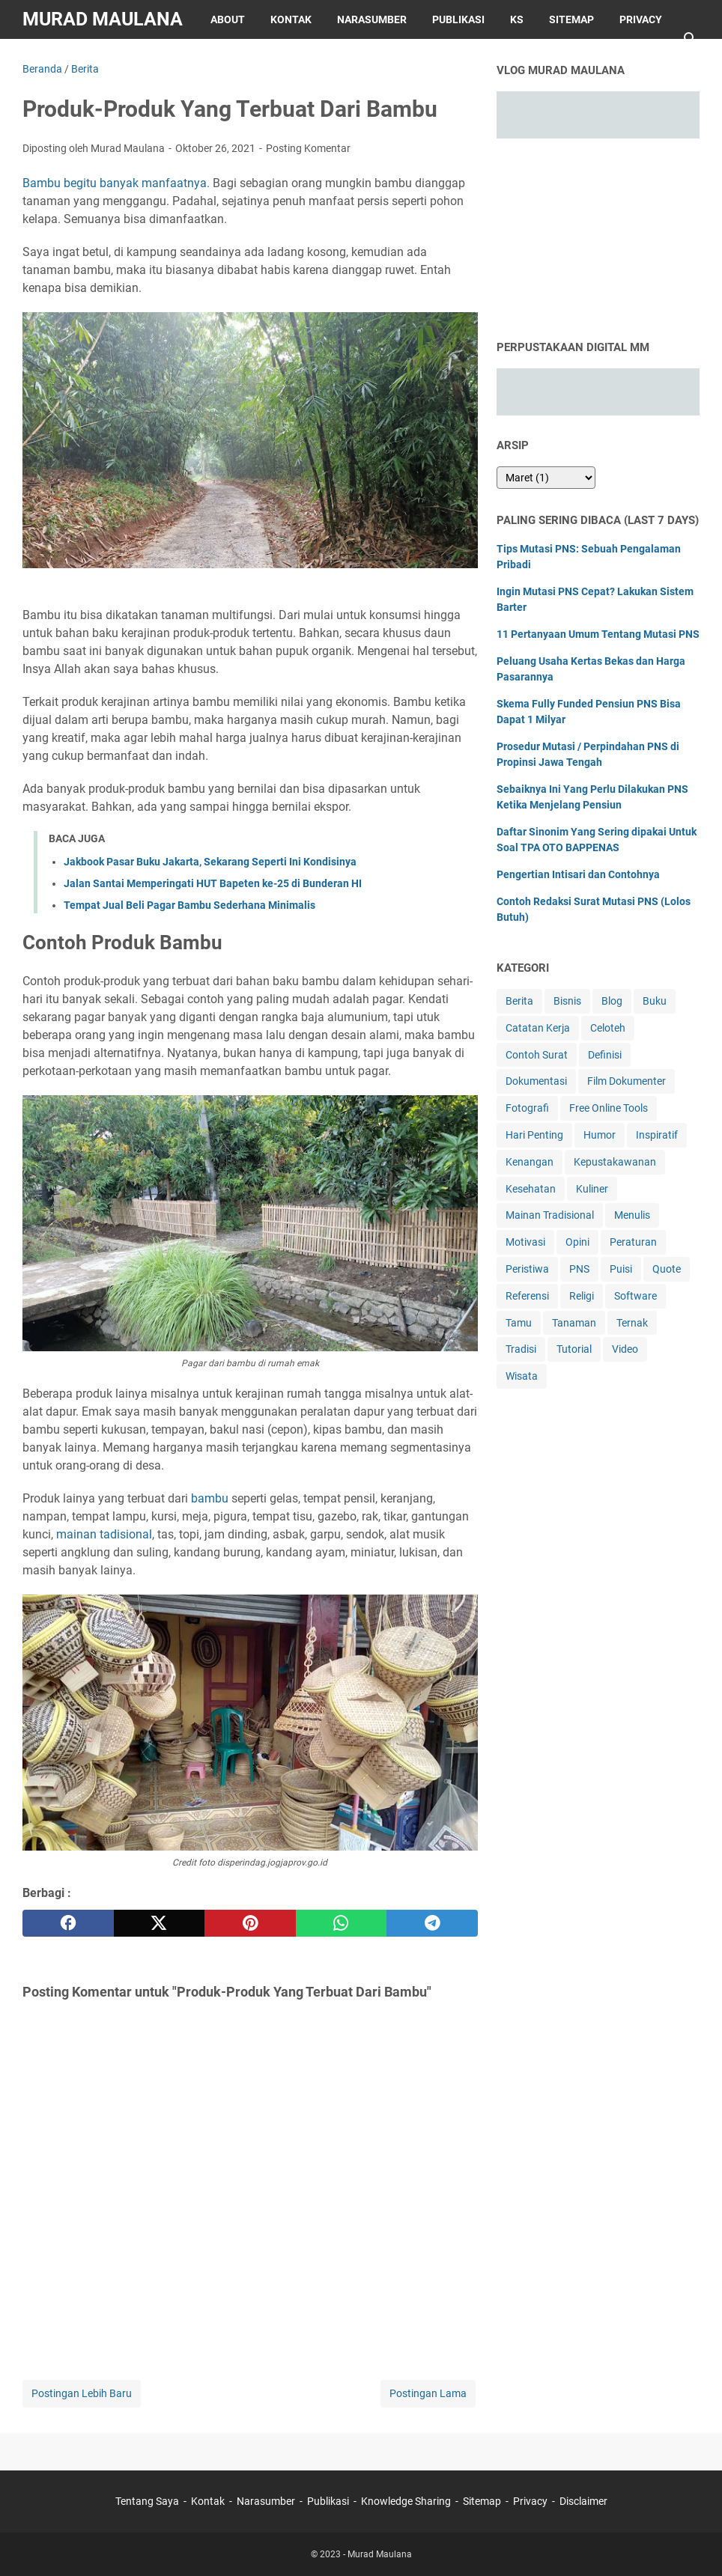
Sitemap (571, 19)
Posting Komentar (308, 148)
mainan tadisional (104, 1534)
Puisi (621, 1269)
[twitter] (159, 1923)
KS (517, 19)
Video (625, 1349)
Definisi (605, 1055)
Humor (599, 1135)
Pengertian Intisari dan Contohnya (578, 874)
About (227, 19)
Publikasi (458, 19)
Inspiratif (657, 1135)
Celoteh (607, 1028)
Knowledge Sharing (406, 2501)
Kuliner (592, 1189)
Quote (666, 1269)
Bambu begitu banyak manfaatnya (114, 183)
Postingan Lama (428, 2393)
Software (635, 1296)
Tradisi (521, 1349)
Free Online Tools (608, 1108)
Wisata (522, 1376)
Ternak (632, 1323)
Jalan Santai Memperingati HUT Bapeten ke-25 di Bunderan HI (213, 883)
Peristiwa (527, 1269)
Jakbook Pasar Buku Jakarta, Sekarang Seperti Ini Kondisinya (210, 862)
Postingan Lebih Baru (81, 2393)
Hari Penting (534, 1135)
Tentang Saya (147, 2501)
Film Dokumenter (626, 1081)
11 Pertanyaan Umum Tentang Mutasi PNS (598, 634)
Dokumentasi (536, 1081)
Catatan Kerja (538, 1028)
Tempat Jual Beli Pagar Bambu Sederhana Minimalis (189, 905)
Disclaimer (65, 58)
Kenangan (529, 1162)
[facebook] (68, 1923)
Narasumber (372, 19)
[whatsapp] (341, 1923)
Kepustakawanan (615, 1162)
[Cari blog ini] (691, 39)
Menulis (632, 1215)
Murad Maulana (102, 19)
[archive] (546, 477)
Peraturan (633, 1242)
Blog (611, 1001)
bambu (209, 1498)
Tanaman (574, 1323)
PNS (579, 1269)
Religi (581, 1296)
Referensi (527, 1296)
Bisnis (567, 1001)
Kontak (291, 19)
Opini (577, 1242)
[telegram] (432, 1923)
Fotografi (527, 1108)
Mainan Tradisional (550, 1215)
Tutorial (574, 1349)
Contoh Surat (537, 1055)
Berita (519, 1001)
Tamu (519, 1323)
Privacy (640, 19)
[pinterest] (250, 1923)
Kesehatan (531, 1189)
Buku (655, 1001)
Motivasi (525, 1242)
